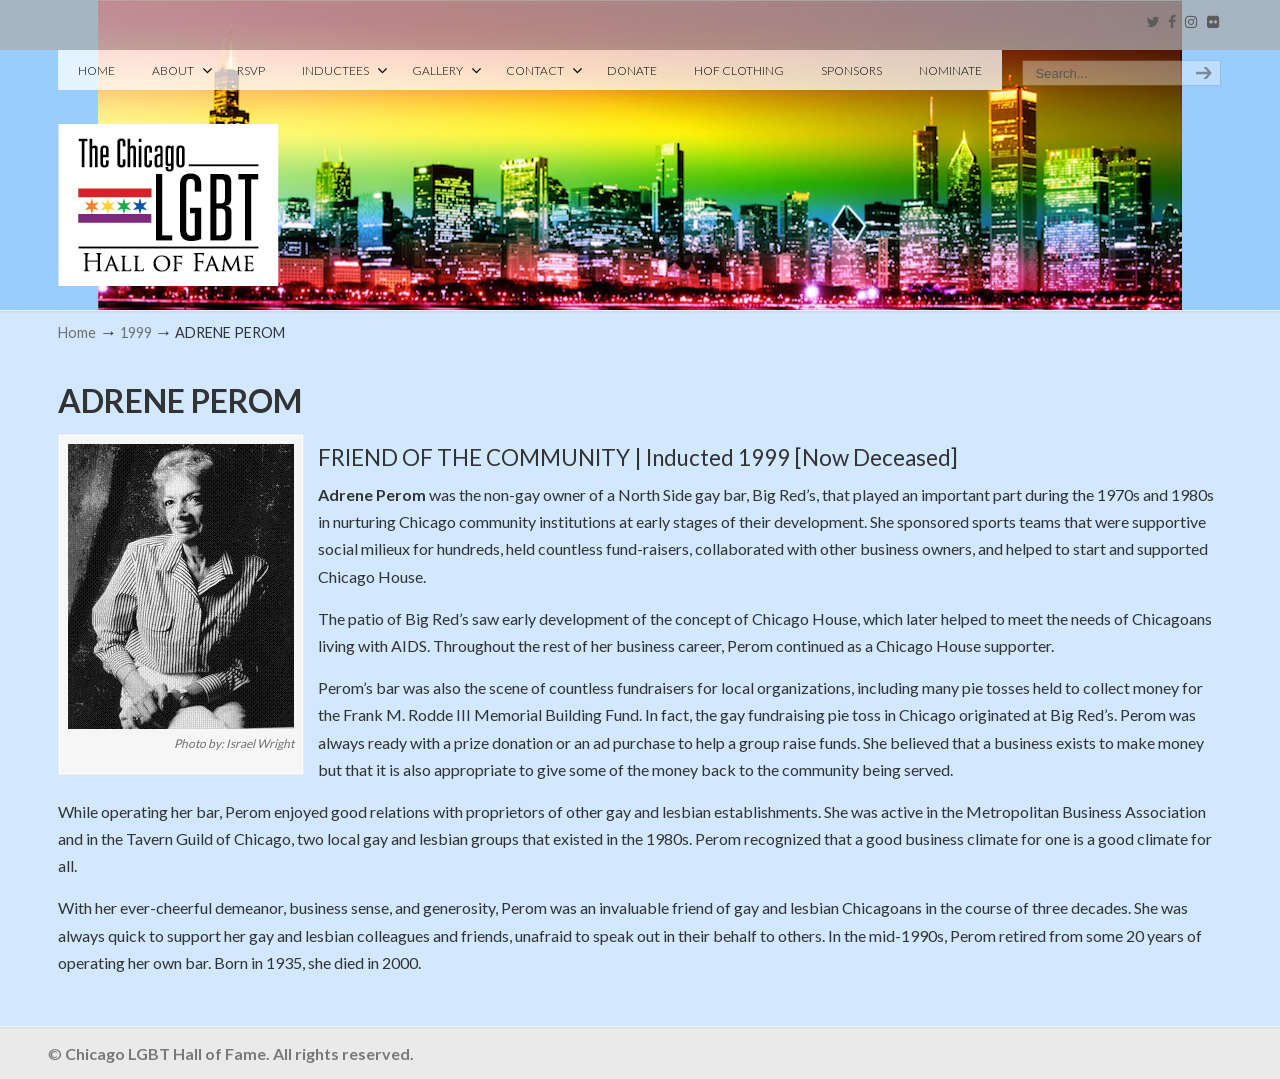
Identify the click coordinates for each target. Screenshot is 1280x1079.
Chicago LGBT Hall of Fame (168, 171)
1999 (136, 332)
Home (77, 332)
